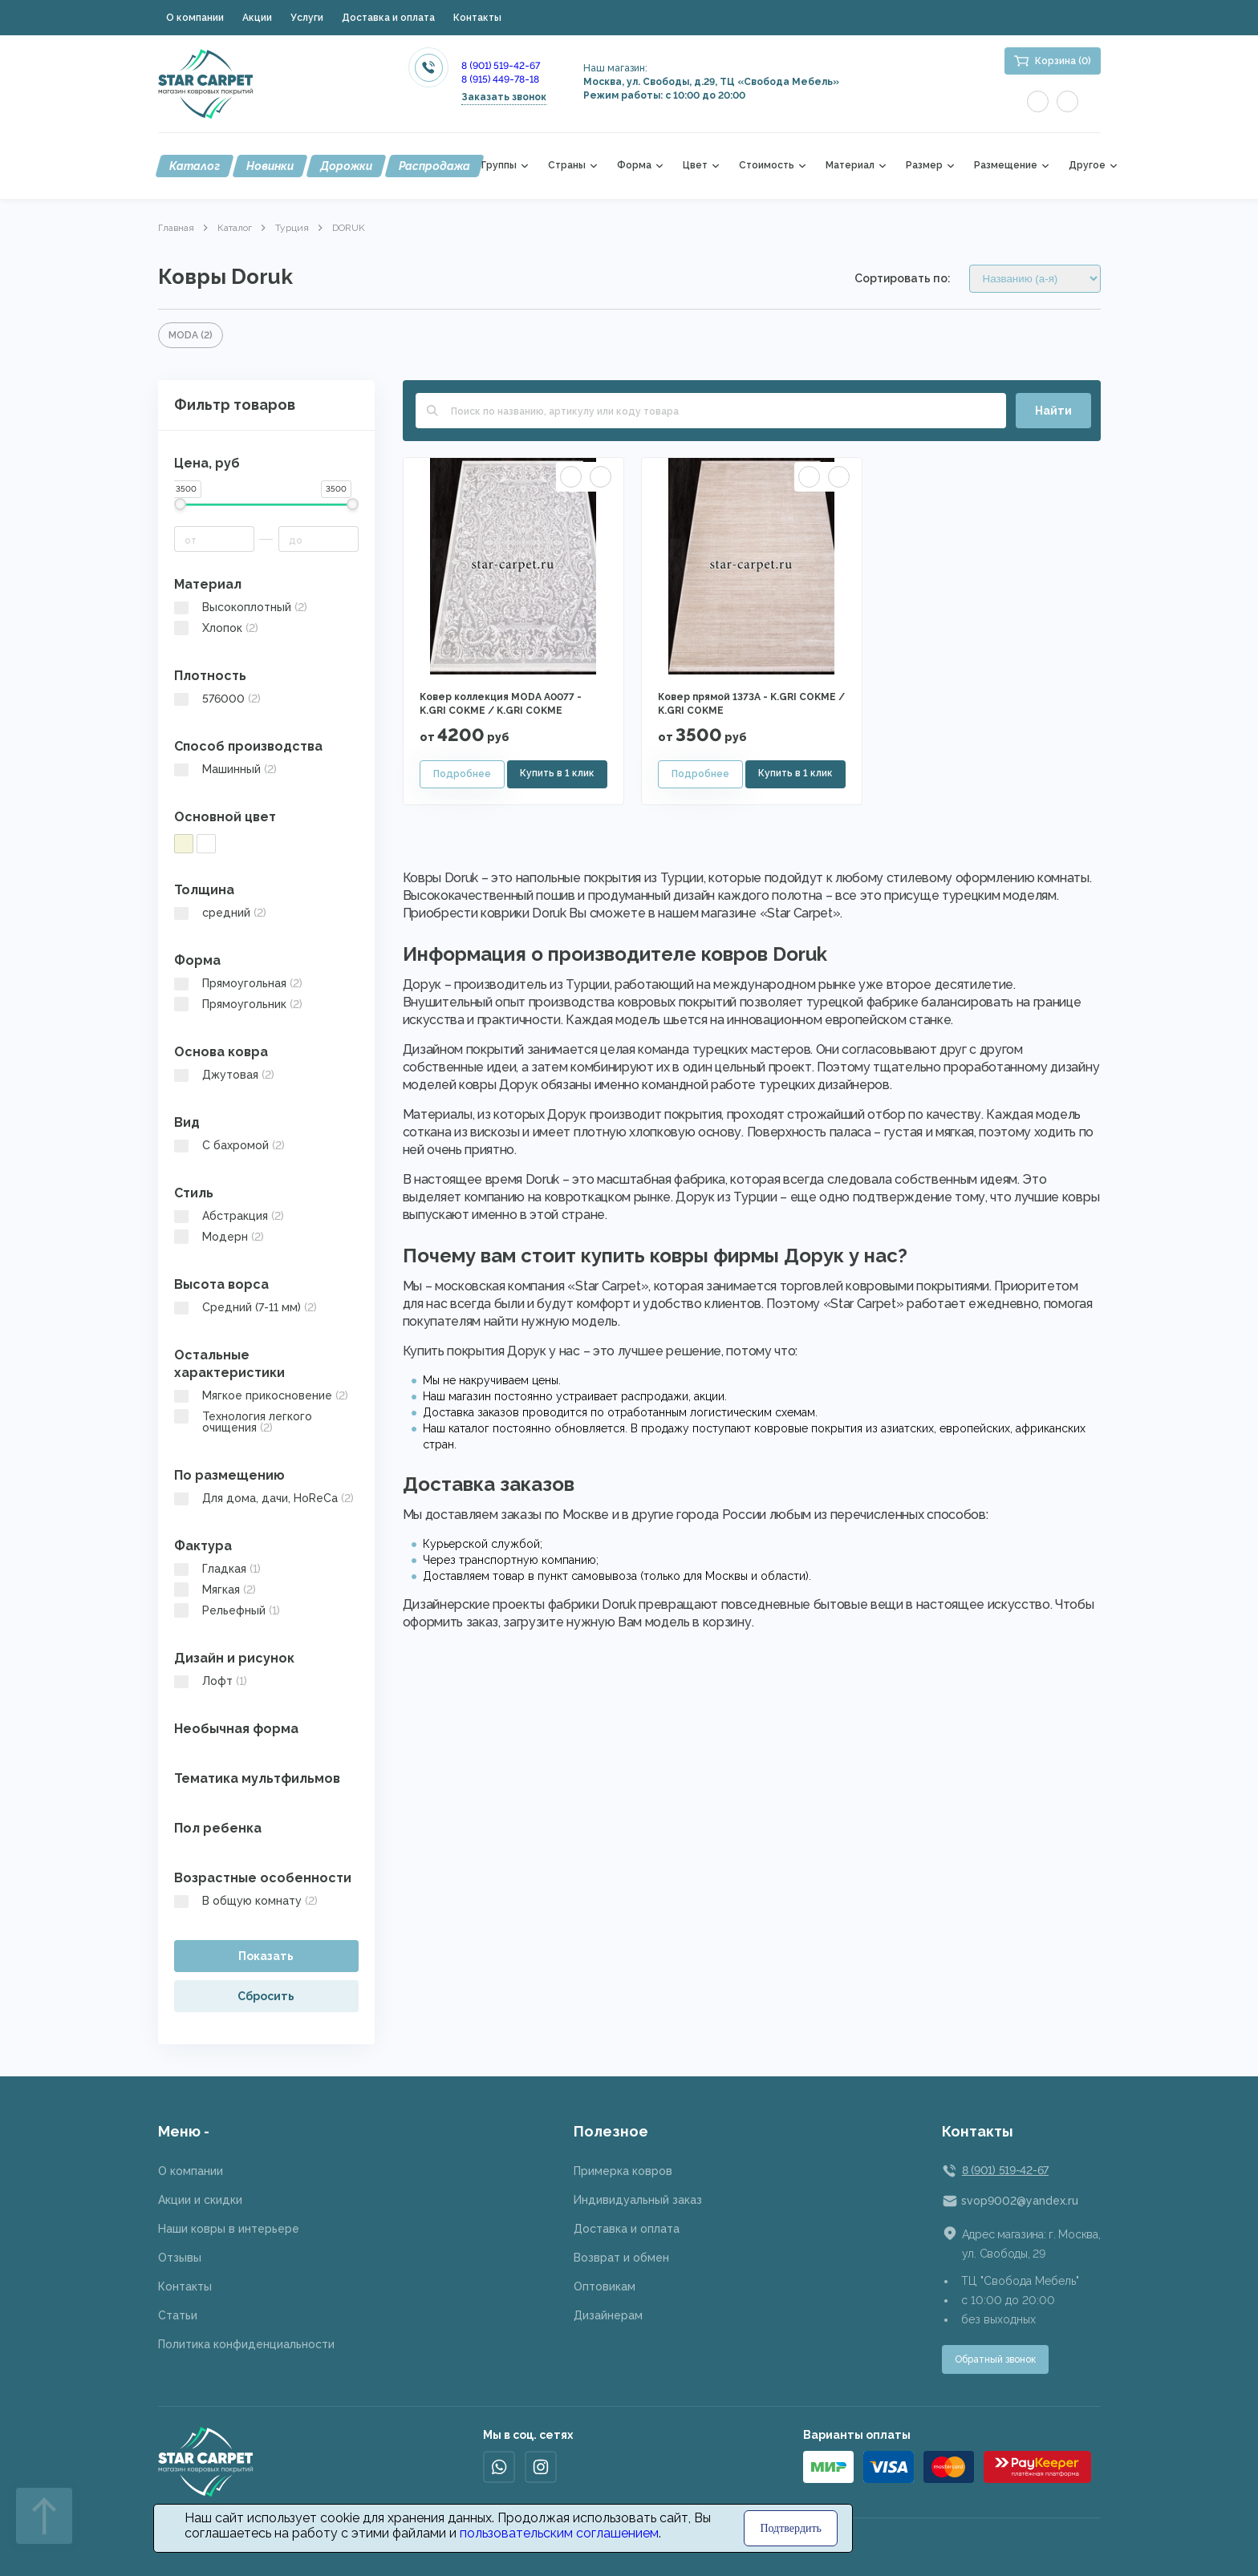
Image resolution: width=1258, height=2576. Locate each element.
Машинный (225, 769)
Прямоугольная (238, 983)
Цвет (695, 165)
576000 (217, 698)
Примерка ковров (623, 2171)
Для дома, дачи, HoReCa (264, 1498)
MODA (190, 335)
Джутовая (224, 1074)
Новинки (270, 166)
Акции (257, 17)
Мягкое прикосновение (261, 1395)
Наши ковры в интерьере (228, 2228)
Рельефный (227, 1610)
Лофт (210, 1681)
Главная (176, 228)
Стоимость (766, 165)
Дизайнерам (608, 2315)
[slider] (180, 504)
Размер (924, 165)
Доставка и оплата (388, 17)
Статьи (177, 2315)
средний (220, 912)
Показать (266, 1956)
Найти (1053, 410)
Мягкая (215, 1589)
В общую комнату (246, 1900)
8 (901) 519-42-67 (500, 65)
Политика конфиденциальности (246, 2344)
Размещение (1005, 165)
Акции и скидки (200, 2199)
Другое (1087, 165)
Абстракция (229, 1215)
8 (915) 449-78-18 (500, 79)
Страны (567, 165)
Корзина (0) (1063, 61)
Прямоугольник (238, 1004)
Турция (292, 228)
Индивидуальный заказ (638, 2199)
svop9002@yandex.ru (1019, 2200)
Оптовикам (604, 2286)
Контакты (477, 17)
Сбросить (265, 1996)
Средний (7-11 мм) (245, 1307)
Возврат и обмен (621, 2257)
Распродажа (434, 166)
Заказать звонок (503, 97)
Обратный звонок (995, 2359)
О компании (195, 17)
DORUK (348, 228)
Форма (634, 165)
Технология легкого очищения (243, 1422)
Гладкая (217, 1568)
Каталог (194, 166)
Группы (499, 165)
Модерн (219, 1236)
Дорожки (346, 166)
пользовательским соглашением (559, 2533)
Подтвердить (791, 2528)
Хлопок (216, 628)
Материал (850, 165)
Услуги (306, 17)
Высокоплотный (240, 607)
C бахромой (229, 1145)
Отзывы (179, 2257)
